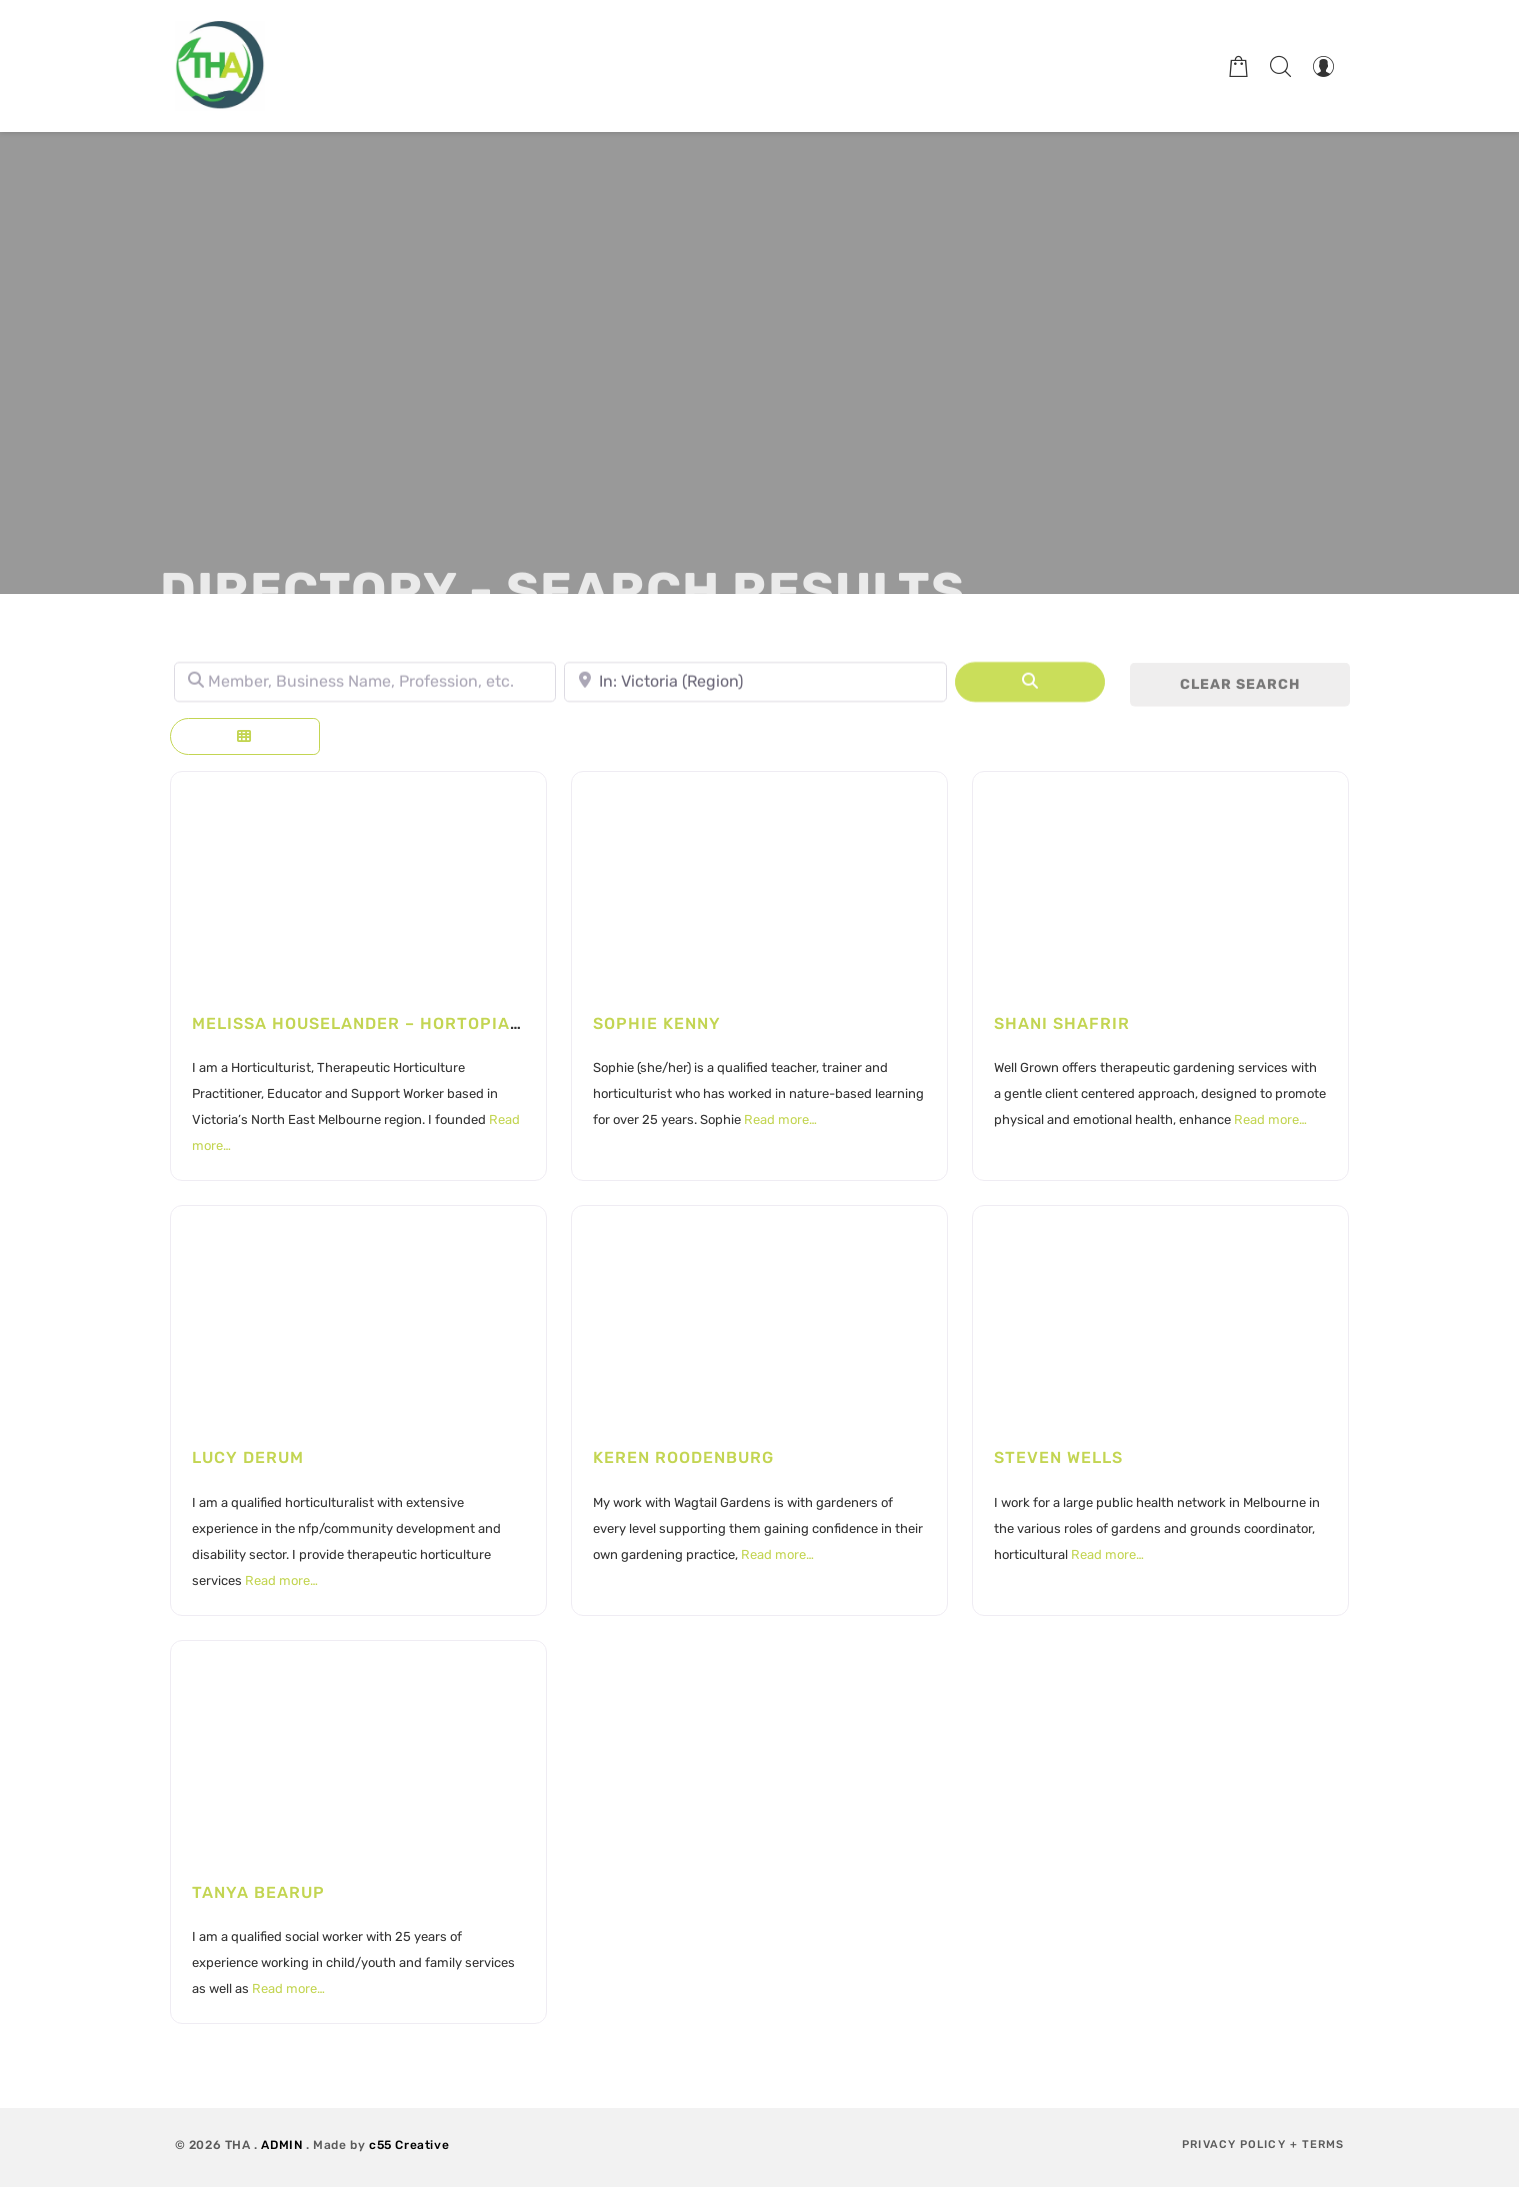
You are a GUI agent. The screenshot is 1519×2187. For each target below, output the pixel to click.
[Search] (1030, 688)
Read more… (780, 1119)
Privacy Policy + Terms (1263, 2144)
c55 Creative (409, 2145)
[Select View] (245, 736)
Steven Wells (1058, 1457)
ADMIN (281, 2145)
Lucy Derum (248, 1457)
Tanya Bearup (258, 1892)
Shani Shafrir (1062, 1023)
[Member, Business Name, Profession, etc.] (365, 688)
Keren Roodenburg (683, 1457)
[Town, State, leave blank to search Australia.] (755, 688)
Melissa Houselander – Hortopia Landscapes (411, 1023)
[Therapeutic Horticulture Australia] (220, 66)
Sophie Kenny (657, 1023)
